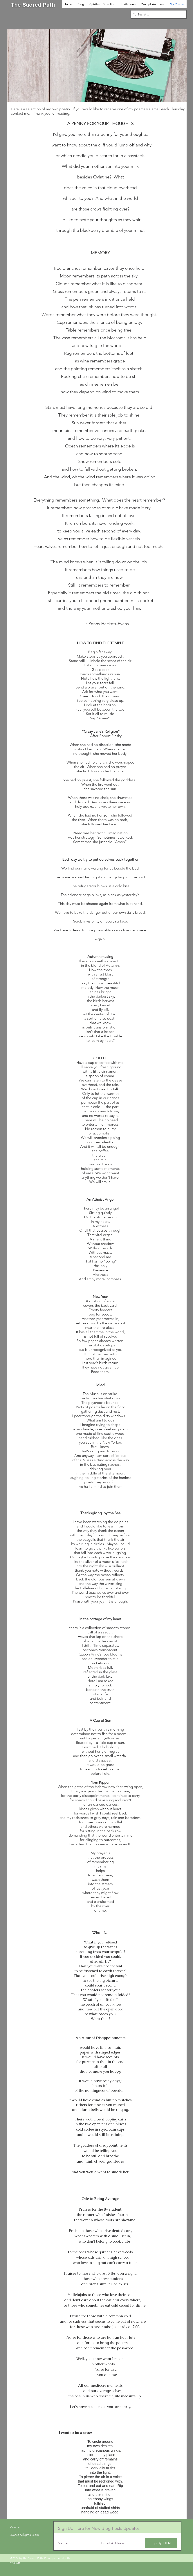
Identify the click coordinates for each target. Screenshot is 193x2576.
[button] (128, 4)
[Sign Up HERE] (161, 2543)
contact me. (20, 113)
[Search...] (158, 14)
